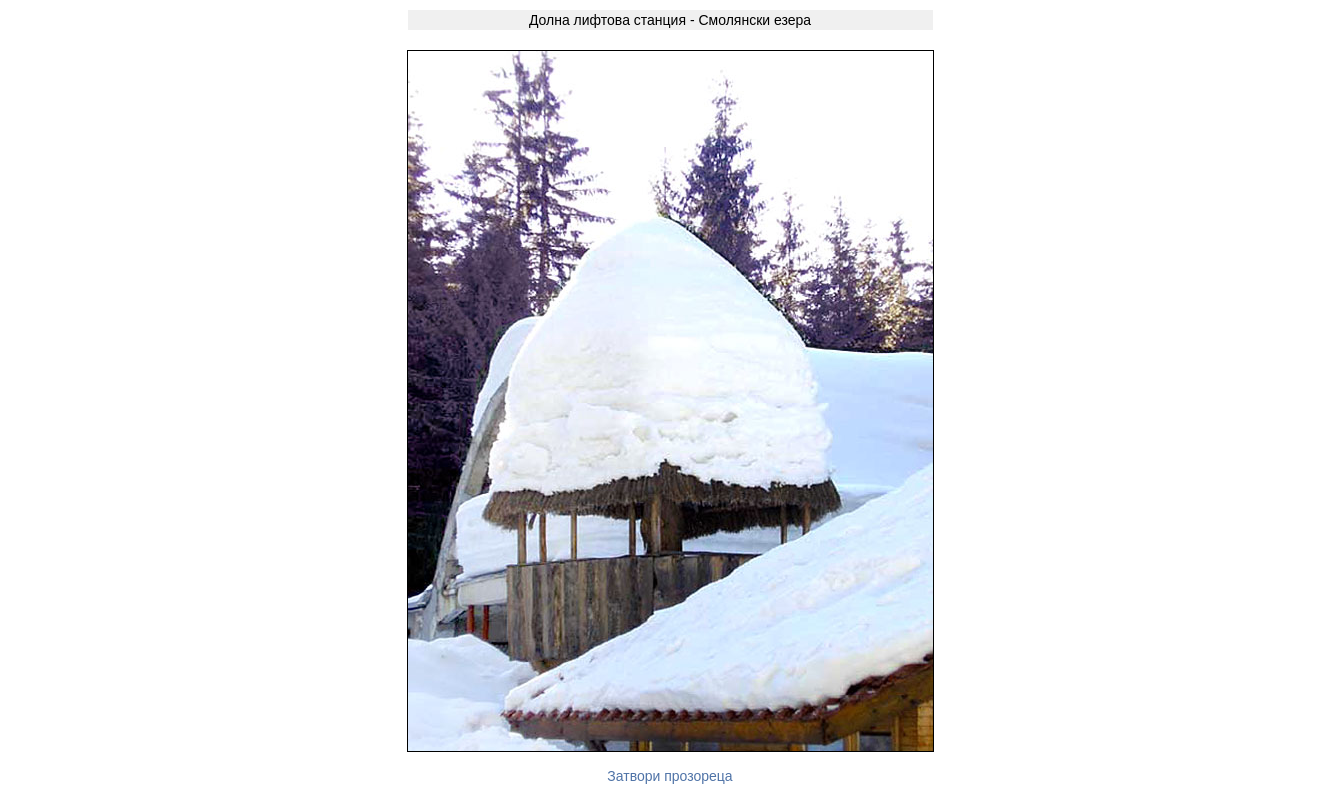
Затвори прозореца (669, 776)
